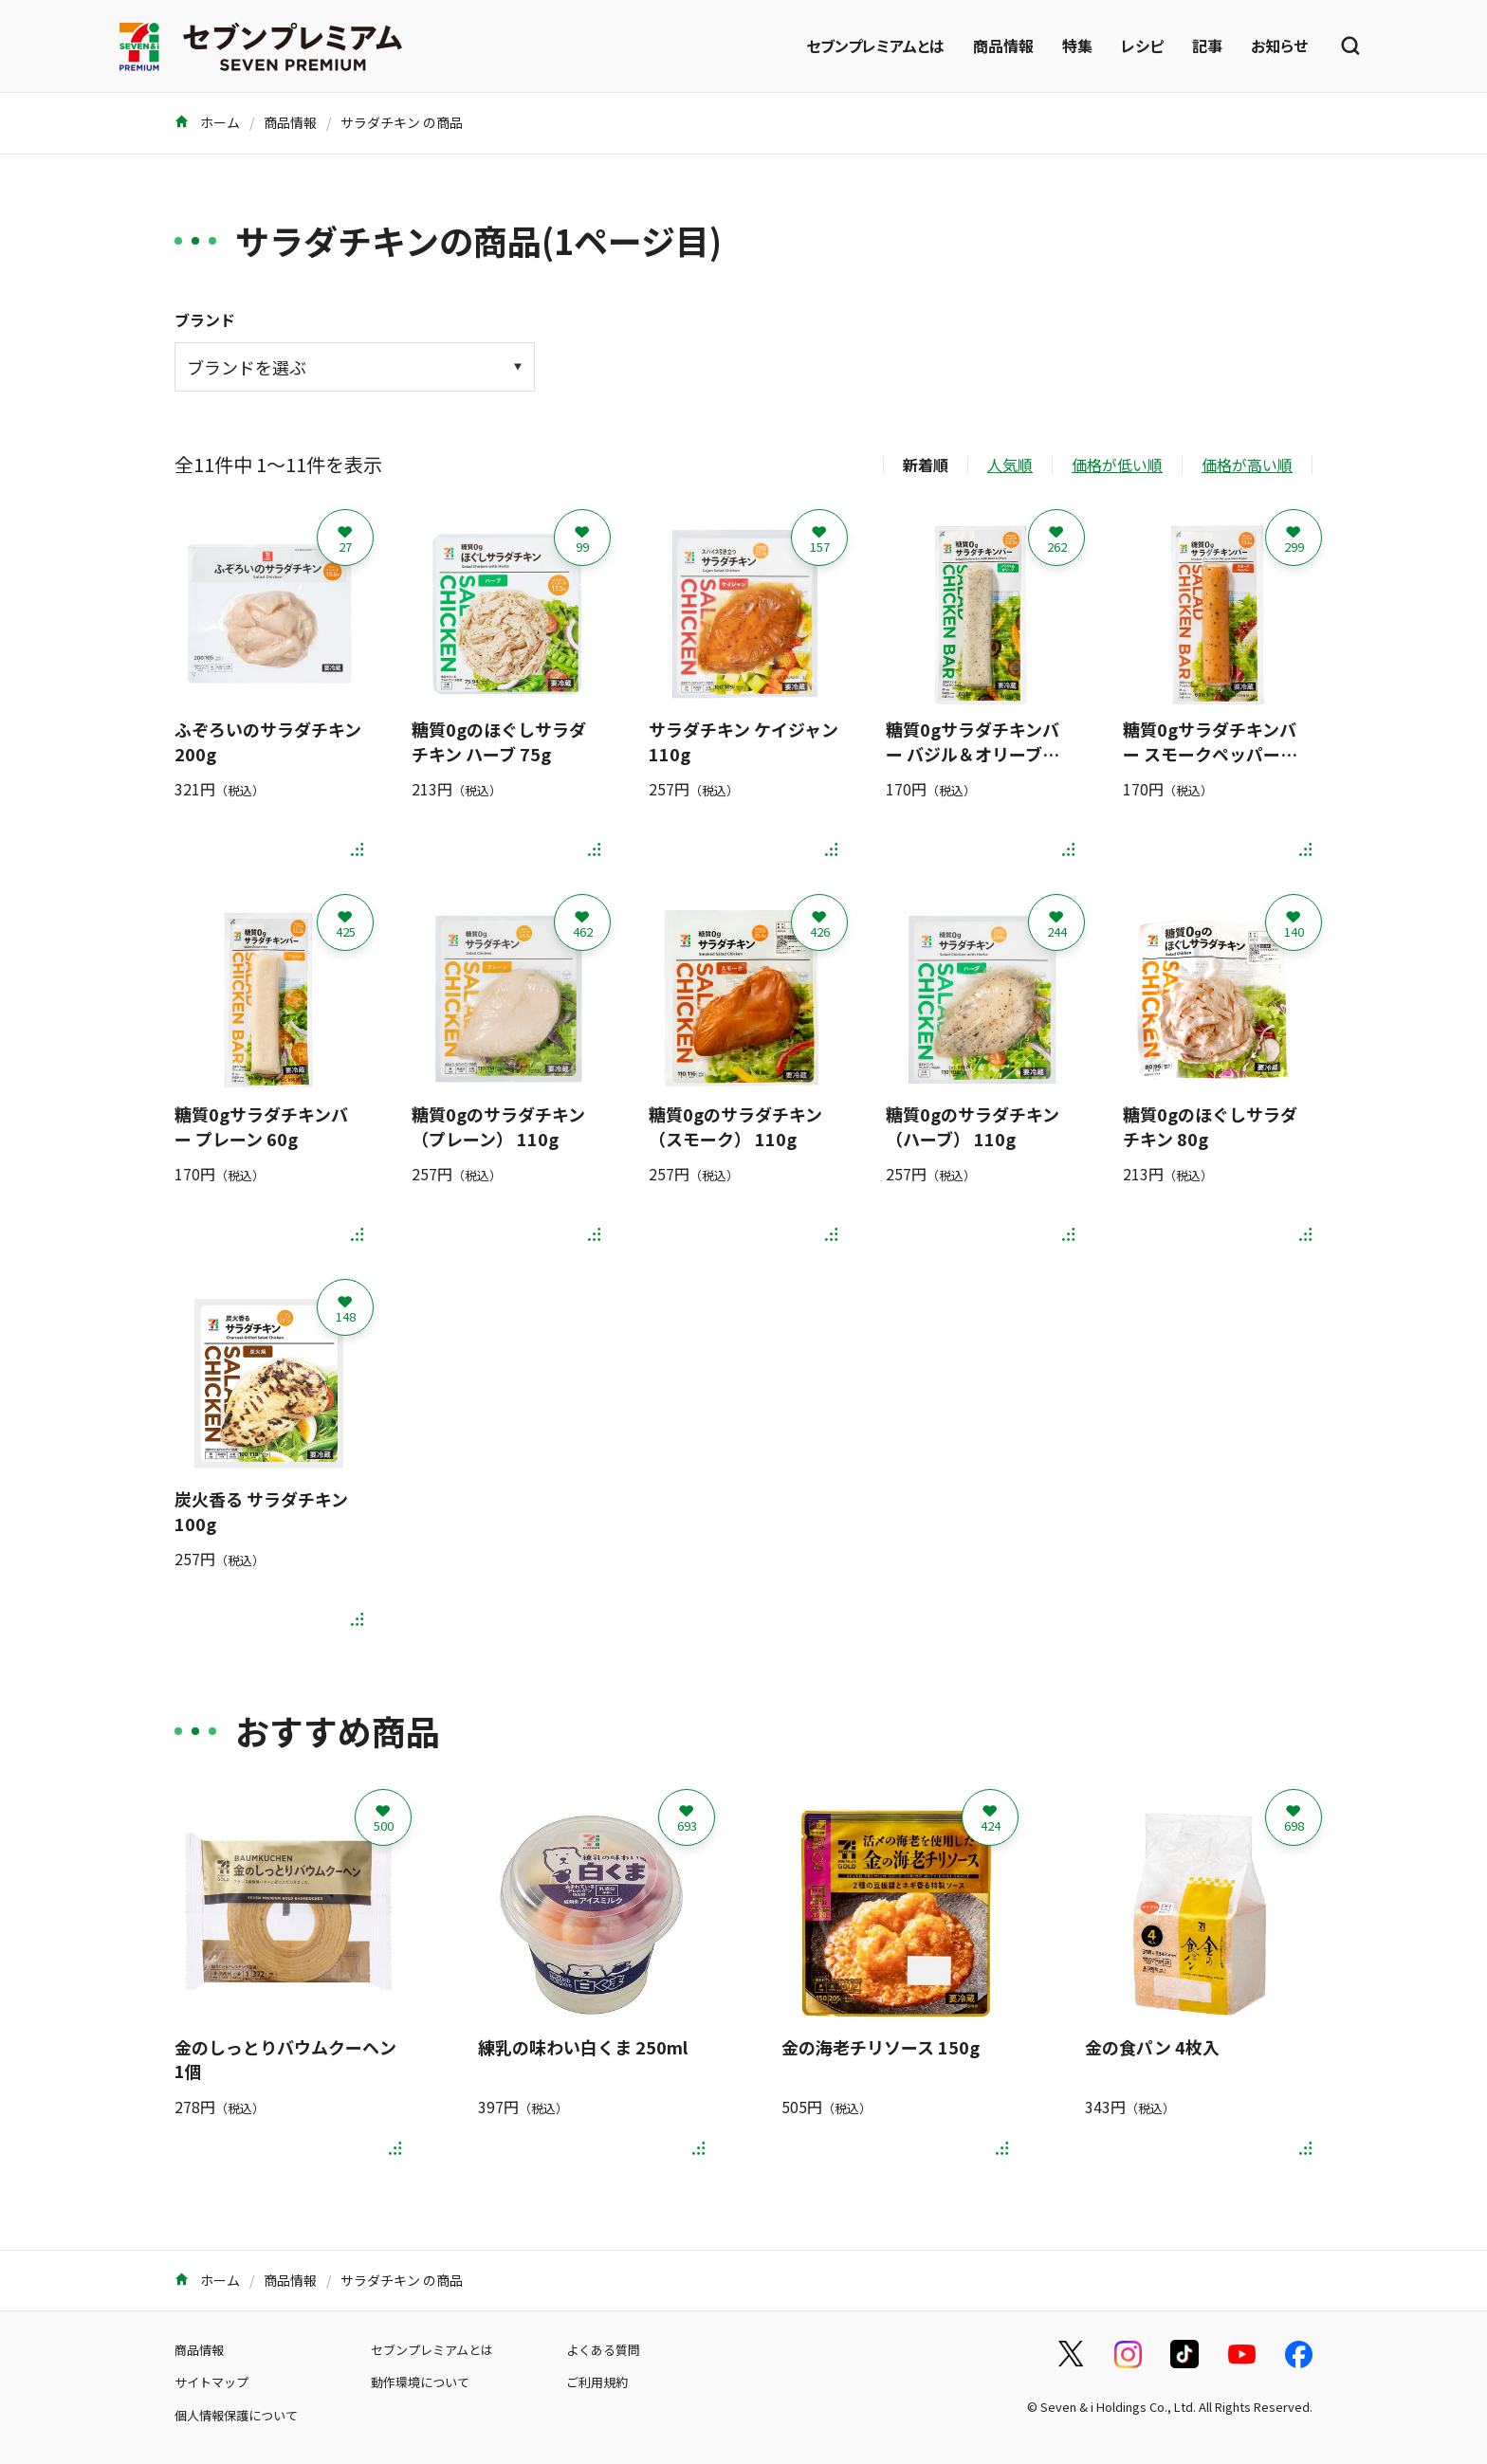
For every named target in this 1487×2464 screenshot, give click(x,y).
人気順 (1010, 464)
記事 (1207, 45)
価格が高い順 (1247, 464)
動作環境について (420, 2382)
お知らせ (1279, 45)
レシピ (1142, 45)
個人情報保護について (236, 2415)
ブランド (204, 319)
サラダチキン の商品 (401, 122)
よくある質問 (603, 2350)
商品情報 (1003, 45)
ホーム (207, 122)
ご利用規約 (597, 2382)
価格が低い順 (1117, 464)
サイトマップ (211, 2382)
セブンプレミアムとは (875, 45)
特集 (1077, 45)
